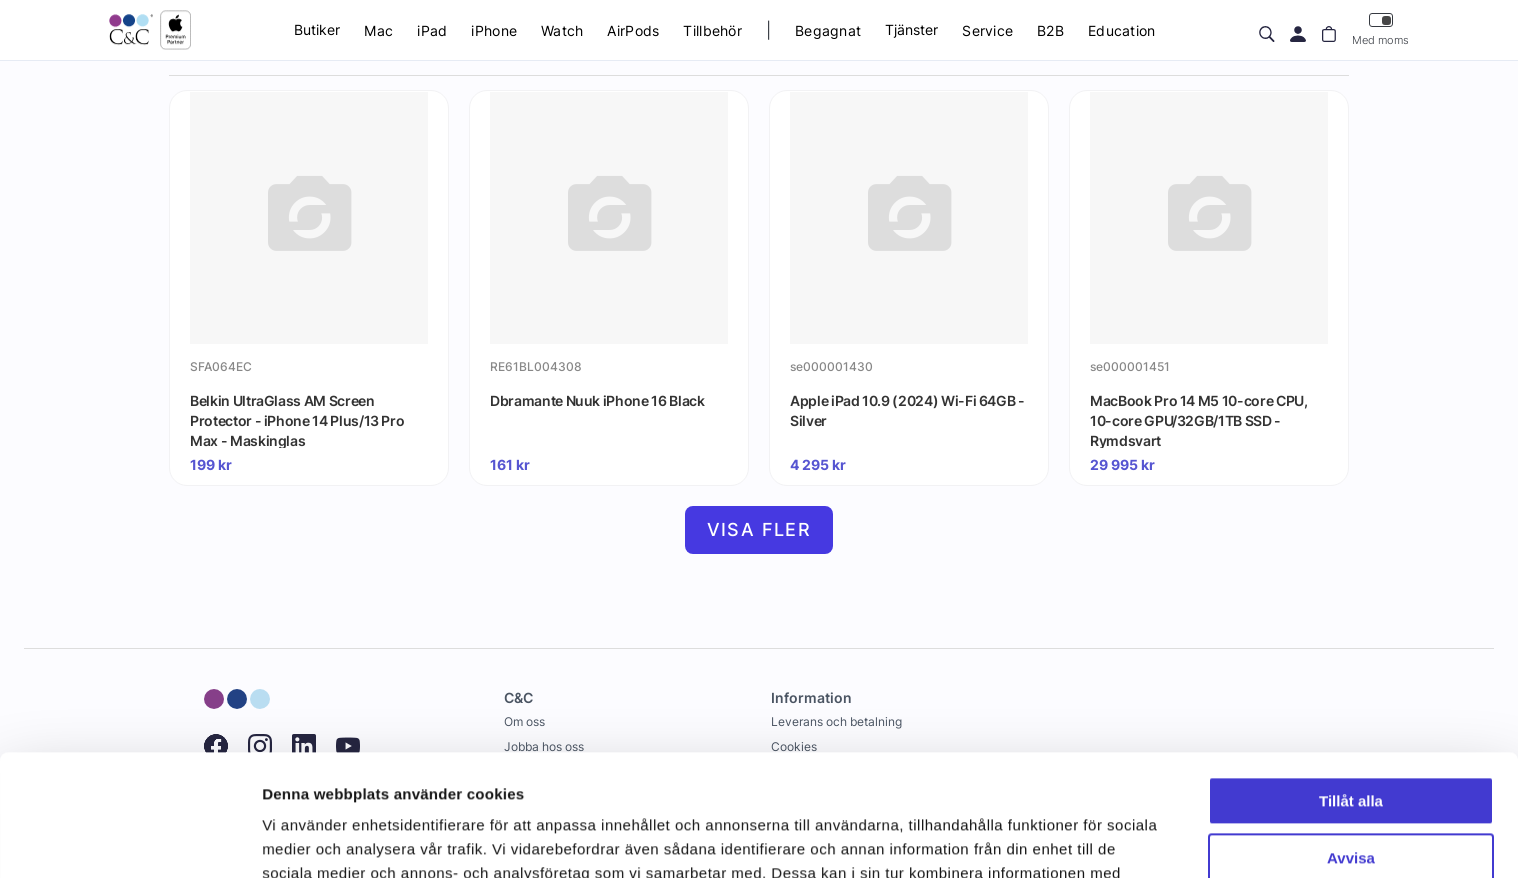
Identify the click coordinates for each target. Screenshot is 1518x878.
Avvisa (1351, 743)
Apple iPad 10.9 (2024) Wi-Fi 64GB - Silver (907, 410)
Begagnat (828, 30)
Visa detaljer (306, 838)
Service (987, 30)
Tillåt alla (1351, 687)
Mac (378, 30)
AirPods (633, 30)
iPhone (494, 30)
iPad (432, 30)
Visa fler (759, 529)
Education (1122, 30)
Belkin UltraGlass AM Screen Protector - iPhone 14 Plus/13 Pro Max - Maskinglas (297, 420)
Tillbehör (712, 30)
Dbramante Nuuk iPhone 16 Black (597, 400)
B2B (1050, 30)
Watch (562, 30)
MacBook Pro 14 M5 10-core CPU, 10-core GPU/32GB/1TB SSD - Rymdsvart (1199, 420)
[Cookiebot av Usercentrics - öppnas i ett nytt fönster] (129, 839)
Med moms (1380, 29)
